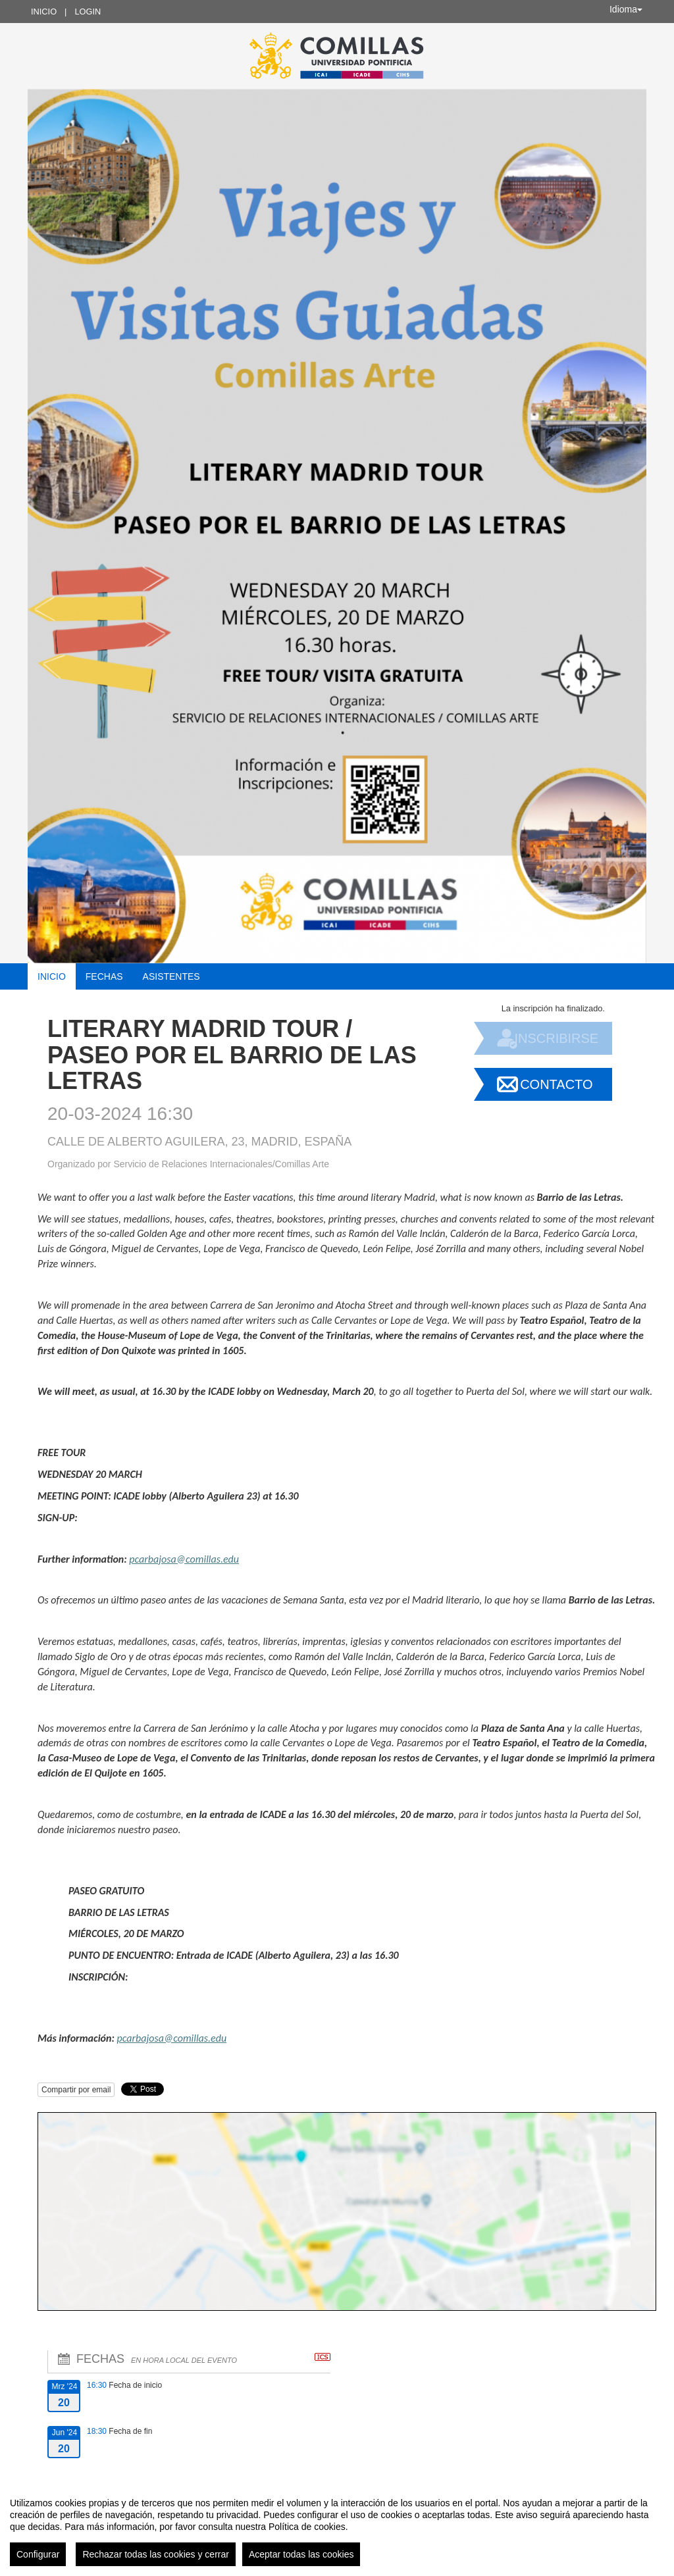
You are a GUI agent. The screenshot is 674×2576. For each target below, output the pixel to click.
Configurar (37, 2554)
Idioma (625, 9)
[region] (337, 2526)
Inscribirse (556, 1038)
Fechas (104, 976)
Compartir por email (76, 2089)
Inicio (44, 11)
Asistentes (171, 976)
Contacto (556, 1084)
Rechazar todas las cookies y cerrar (155, 2554)
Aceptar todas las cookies (301, 2554)
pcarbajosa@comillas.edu (184, 1559)
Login (87, 11)
